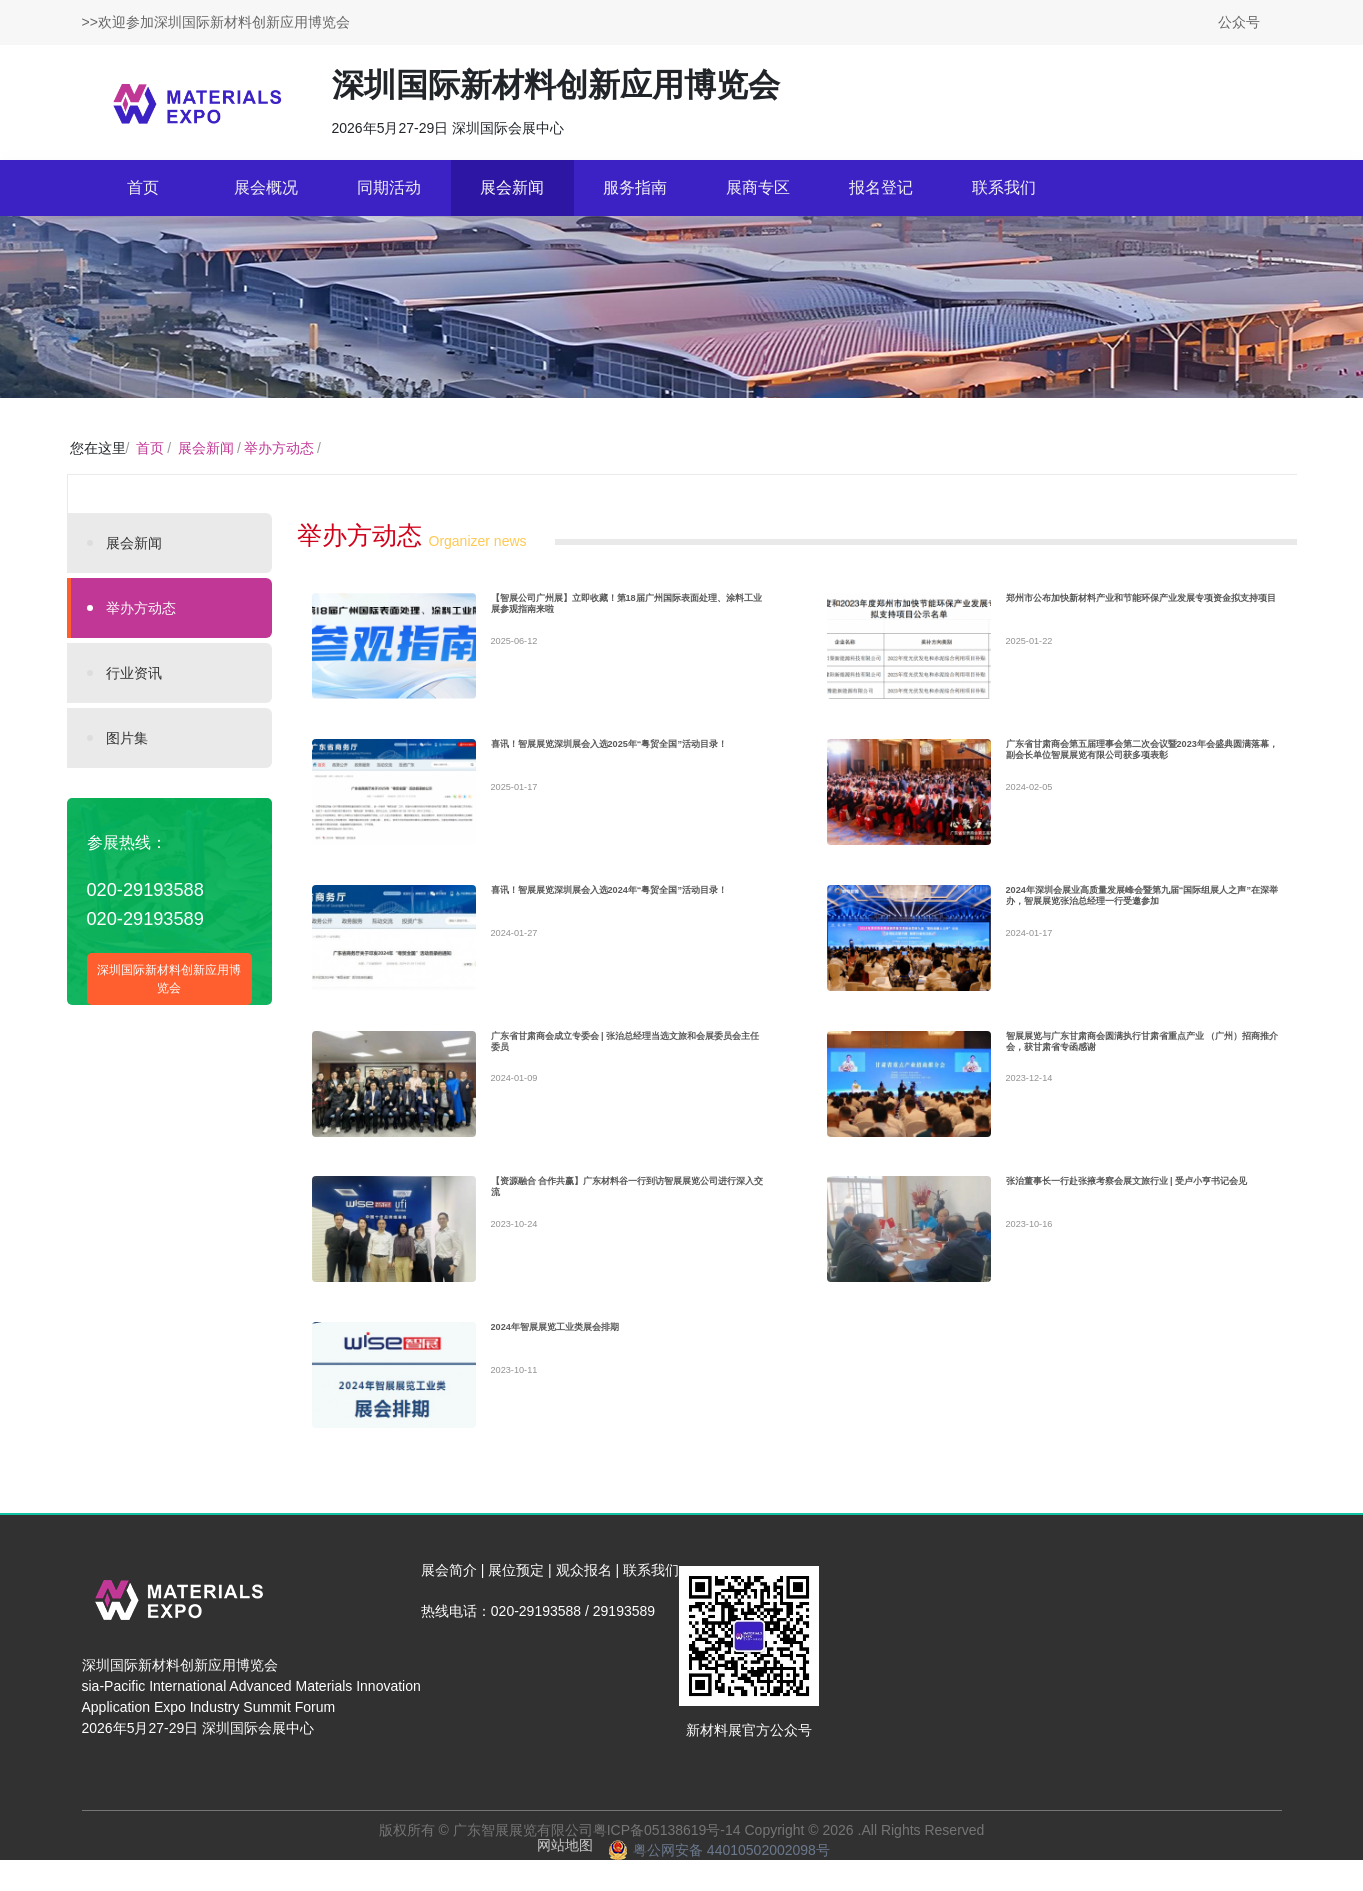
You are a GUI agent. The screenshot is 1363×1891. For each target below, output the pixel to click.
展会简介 (449, 1601)
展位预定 (516, 1601)
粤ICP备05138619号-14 (667, 1861)
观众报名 (584, 1601)
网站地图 (565, 1876)
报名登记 (881, 187)
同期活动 (389, 187)
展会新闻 (512, 187)
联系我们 (1004, 187)
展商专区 (758, 187)
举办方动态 (279, 448)
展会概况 (266, 187)
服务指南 (635, 187)
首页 (143, 187)
